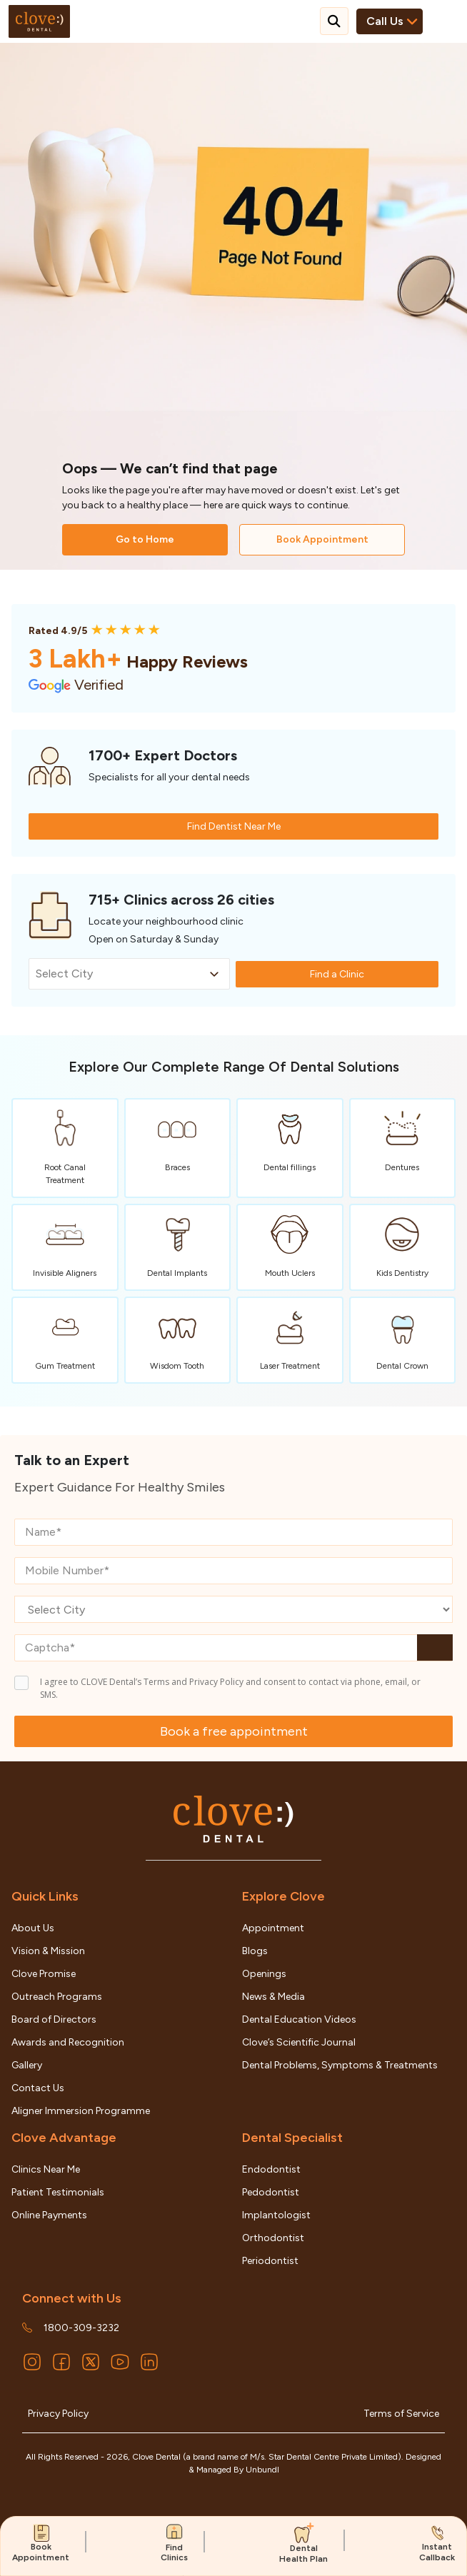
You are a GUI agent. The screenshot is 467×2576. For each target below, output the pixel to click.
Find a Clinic (337, 974)
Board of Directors (53, 2019)
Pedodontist (270, 2192)
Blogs (255, 1951)
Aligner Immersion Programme (80, 2111)
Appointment (273, 1928)
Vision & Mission (48, 1951)
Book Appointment (322, 539)
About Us (32, 1928)
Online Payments (49, 2215)
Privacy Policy (58, 2414)
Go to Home (145, 539)
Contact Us (37, 2088)
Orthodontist (273, 2238)
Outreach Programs (56, 1997)
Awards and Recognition (67, 2042)
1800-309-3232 (81, 2328)
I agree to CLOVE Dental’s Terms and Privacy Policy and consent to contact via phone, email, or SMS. (230, 1688)
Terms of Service (401, 2414)
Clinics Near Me (45, 2169)
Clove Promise (43, 1974)
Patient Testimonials (57, 2192)
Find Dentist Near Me (234, 826)
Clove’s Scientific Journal (299, 2042)
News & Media (273, 1997)
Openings (264, 1974)
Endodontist (271, 2169)
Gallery (26, 2065)
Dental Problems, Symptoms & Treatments (340, 2065)
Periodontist (270, 2261)
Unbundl (262, 2470)
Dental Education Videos (299, 2019)
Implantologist (276, 2215)
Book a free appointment (234, 1731)
